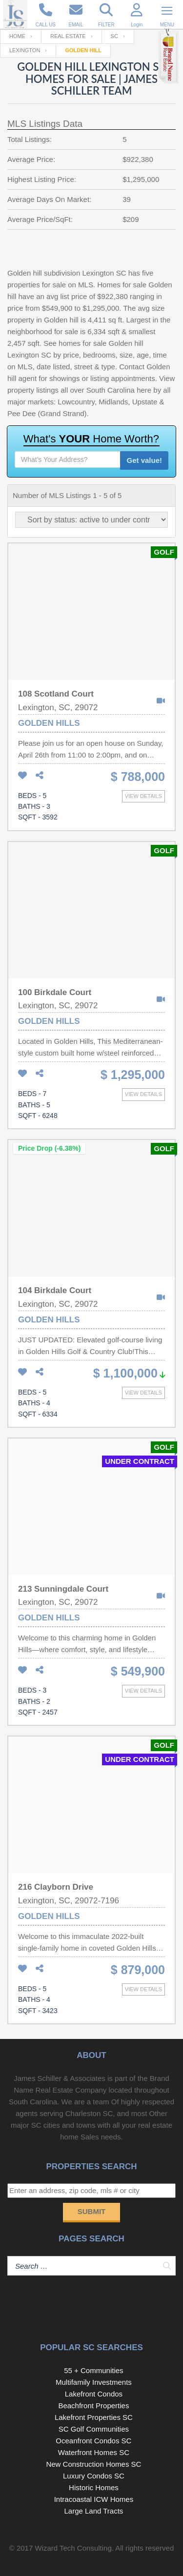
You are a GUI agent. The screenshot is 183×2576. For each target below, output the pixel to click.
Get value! (144, 460)
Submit (92, 2211)
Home (17, 36)
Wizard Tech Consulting (73, 2548)
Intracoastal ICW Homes (94, 2499)
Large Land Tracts (93, 2511)
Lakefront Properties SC (94, 2417)
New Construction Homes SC (93, 2464)
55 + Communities (93, 2370)
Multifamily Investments (94, 2382)
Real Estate (68, 36)
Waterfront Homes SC (93, 2452)
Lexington (24, 50)
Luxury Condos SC (93, 2476)
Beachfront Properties (93, 2405)
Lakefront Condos (93, 2394)
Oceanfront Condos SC (93, 2440)
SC (114, 36)
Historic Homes (94, 2487)
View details (143, 796)
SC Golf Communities (94, 2429)
